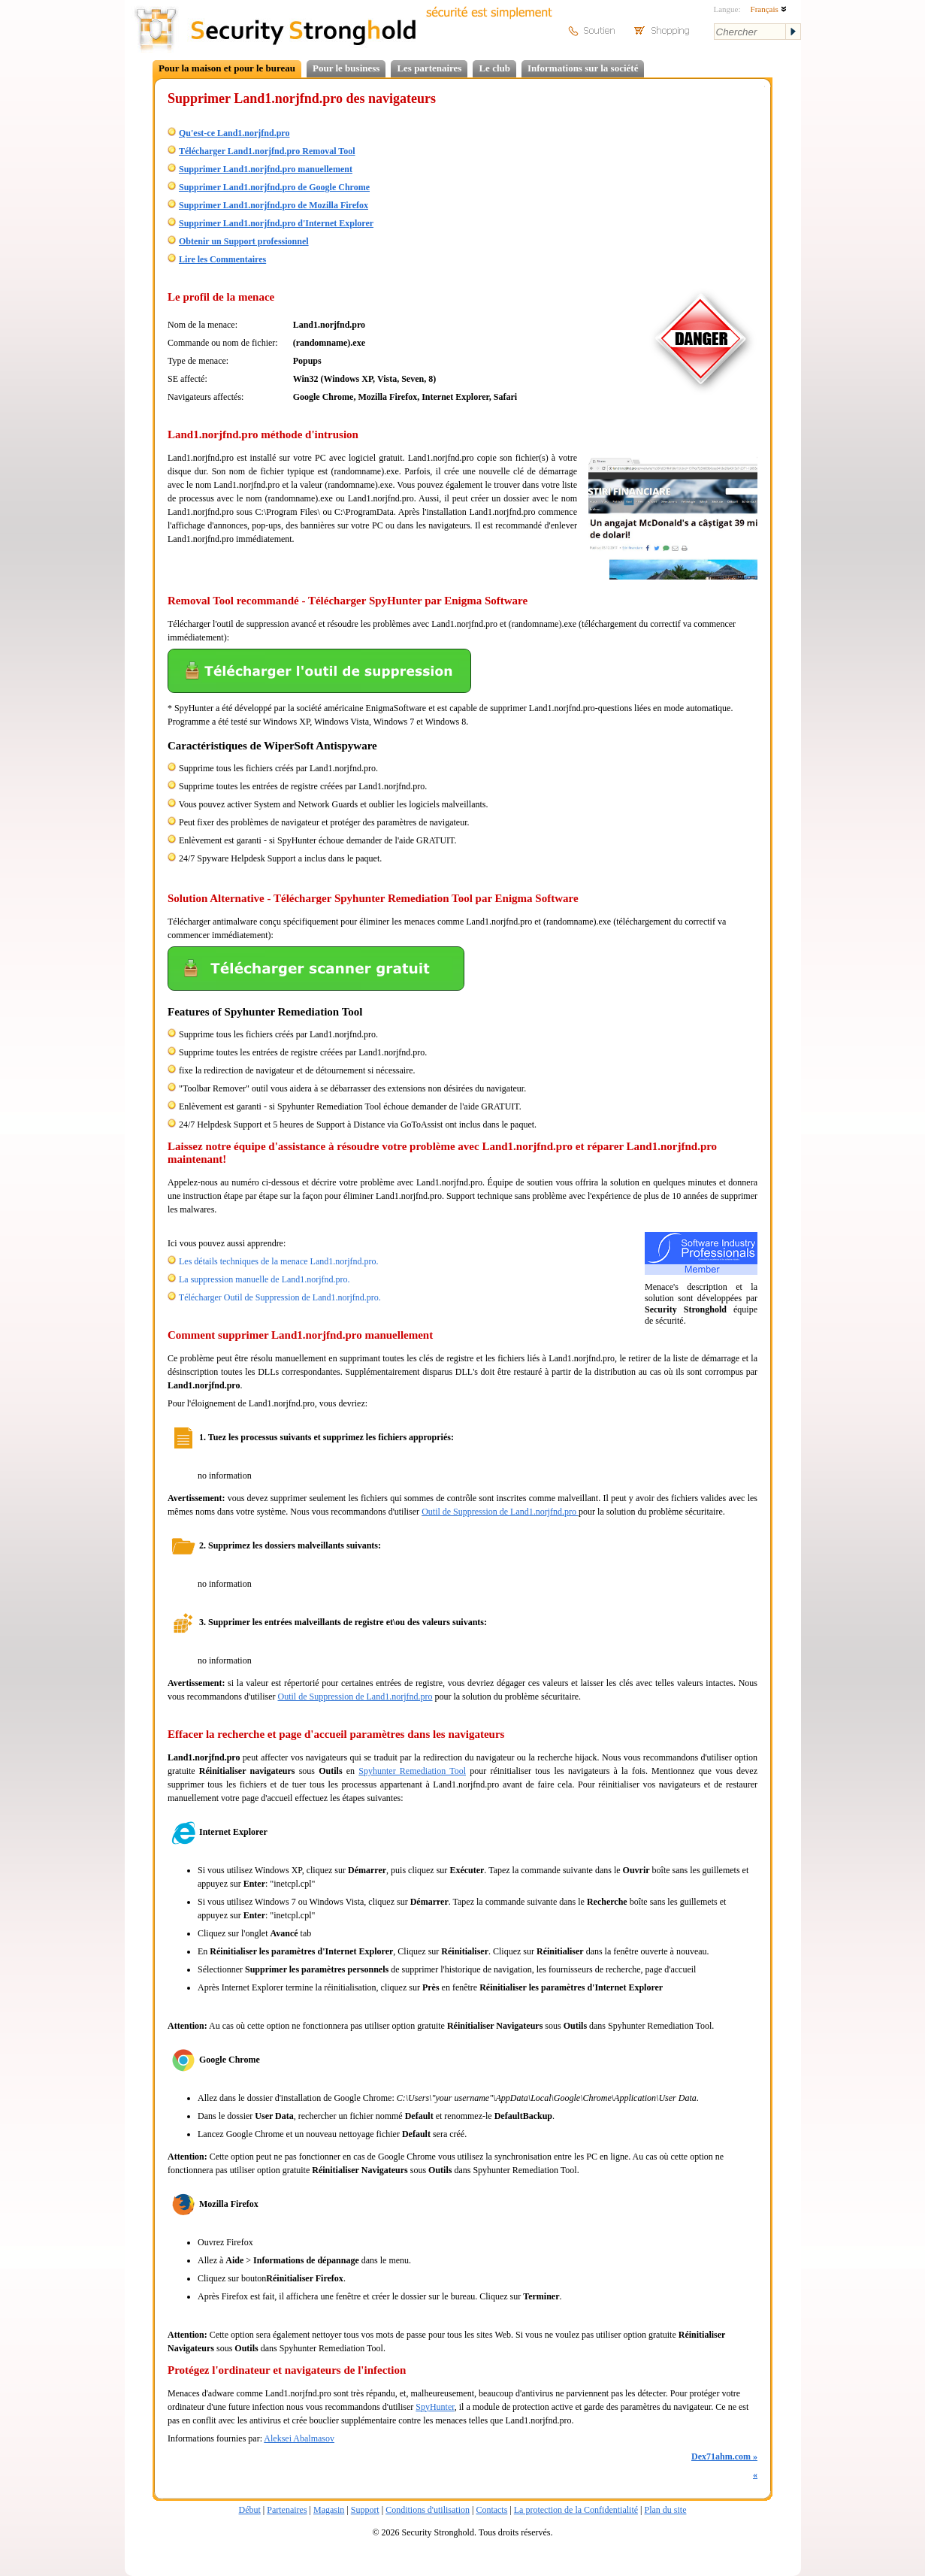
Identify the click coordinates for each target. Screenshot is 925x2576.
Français (769, 9)
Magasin (328, 2510)
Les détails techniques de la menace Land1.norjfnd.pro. (279, 1261)
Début (250, 2510)
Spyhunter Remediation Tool (412, 1771)
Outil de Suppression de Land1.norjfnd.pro (500, 1511)
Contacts (491, 2510)
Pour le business (346, 68)
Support (365, 2510)
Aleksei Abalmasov (299, 2438)
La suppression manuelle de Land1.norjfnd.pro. (264, 1279)
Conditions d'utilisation (427, 2510)
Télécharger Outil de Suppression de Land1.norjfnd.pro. (280, 1297)
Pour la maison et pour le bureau (227, 68)
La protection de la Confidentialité (576, 2510)
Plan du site (665, 2510)
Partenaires (287, 2510)
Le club (494, 68)
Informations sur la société (582, 68)
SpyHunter (435, 2407)
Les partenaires (429, 68)
